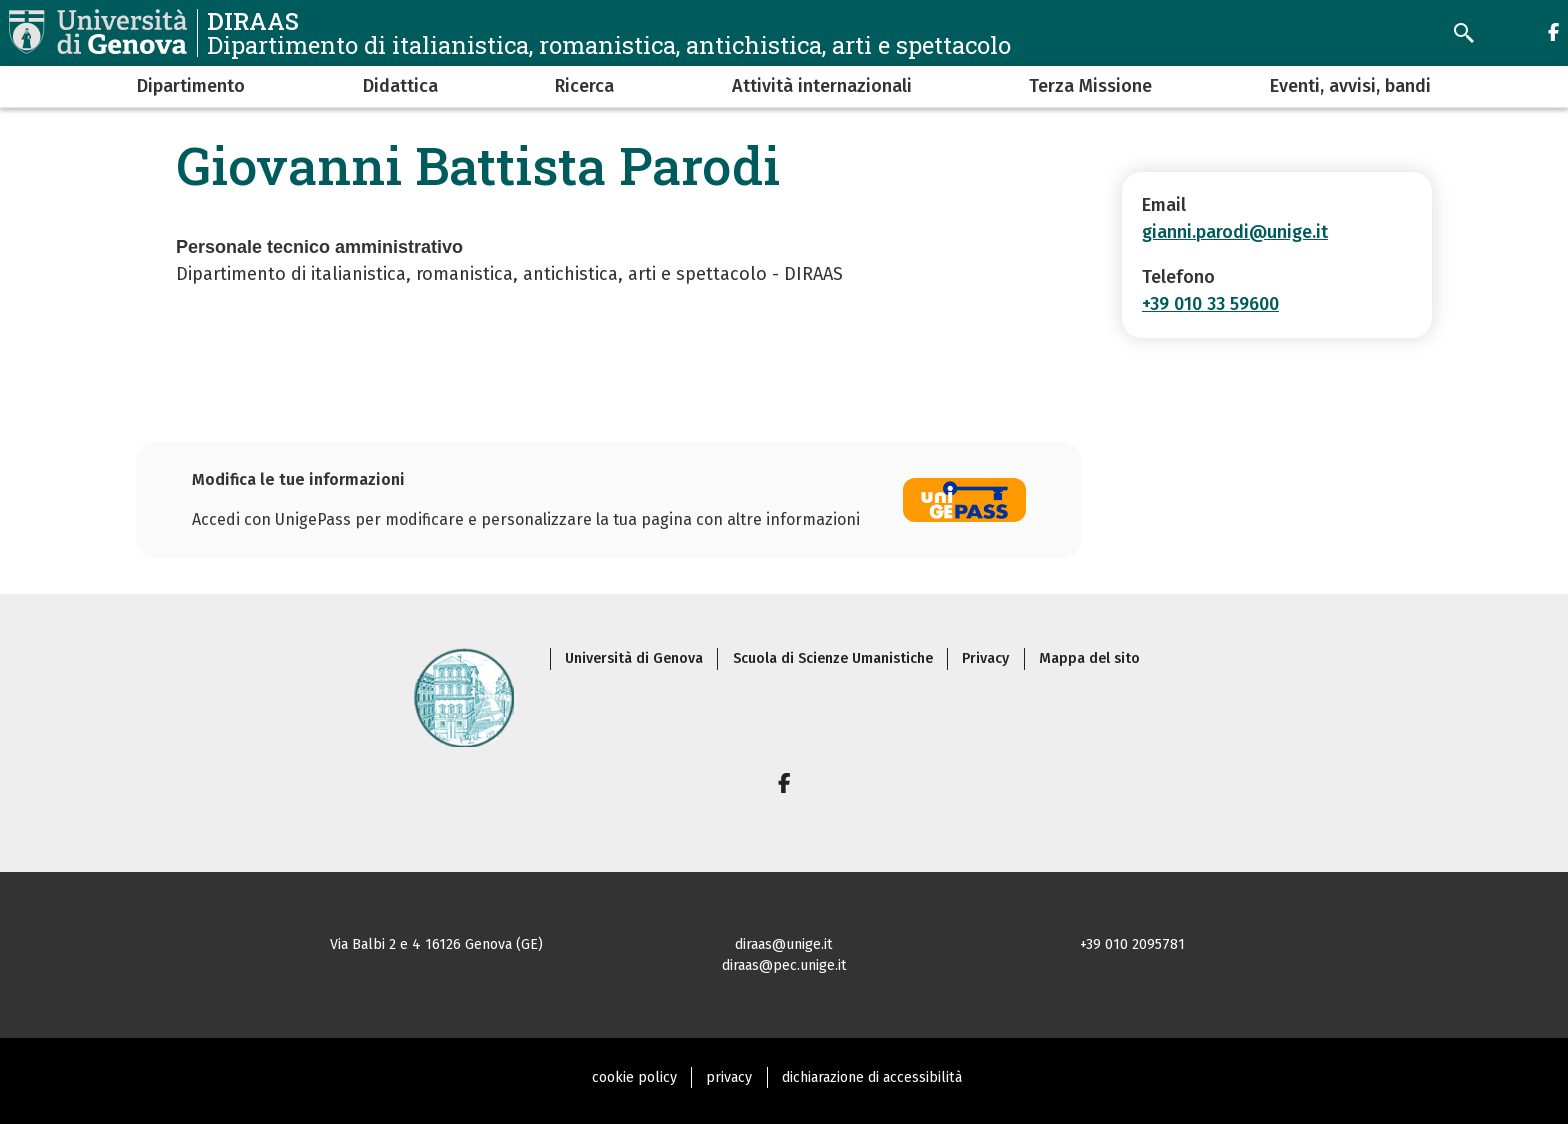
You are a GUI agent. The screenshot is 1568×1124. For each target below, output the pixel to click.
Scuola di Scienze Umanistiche (833, 658)
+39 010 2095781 (1132, 944)
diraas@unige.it (784, 944)
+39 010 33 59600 (1210, 304)
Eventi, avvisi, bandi (1350, 86)
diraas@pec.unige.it (784, 965)
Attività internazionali (822, 86)
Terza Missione (1090, 86)
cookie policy (634, 1077)
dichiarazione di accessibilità (872, 1077)
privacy (729, 1077)
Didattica (400, 86)
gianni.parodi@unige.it (1235, 232)
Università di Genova (634, 658)
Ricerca (584, 86)
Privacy (985, 658)
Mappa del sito (1089, 658)
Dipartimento (191, 86)
